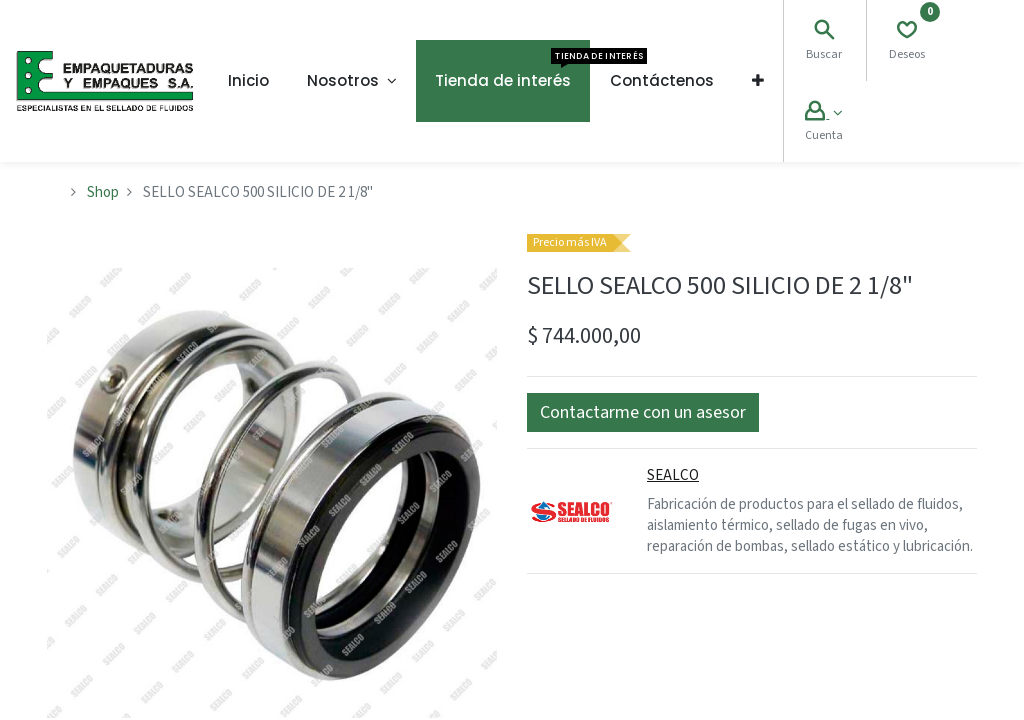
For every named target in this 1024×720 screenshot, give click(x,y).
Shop (103, 192)
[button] (758, 81)
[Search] (824, 32)
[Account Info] (823, 113)
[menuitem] (248, 81)
